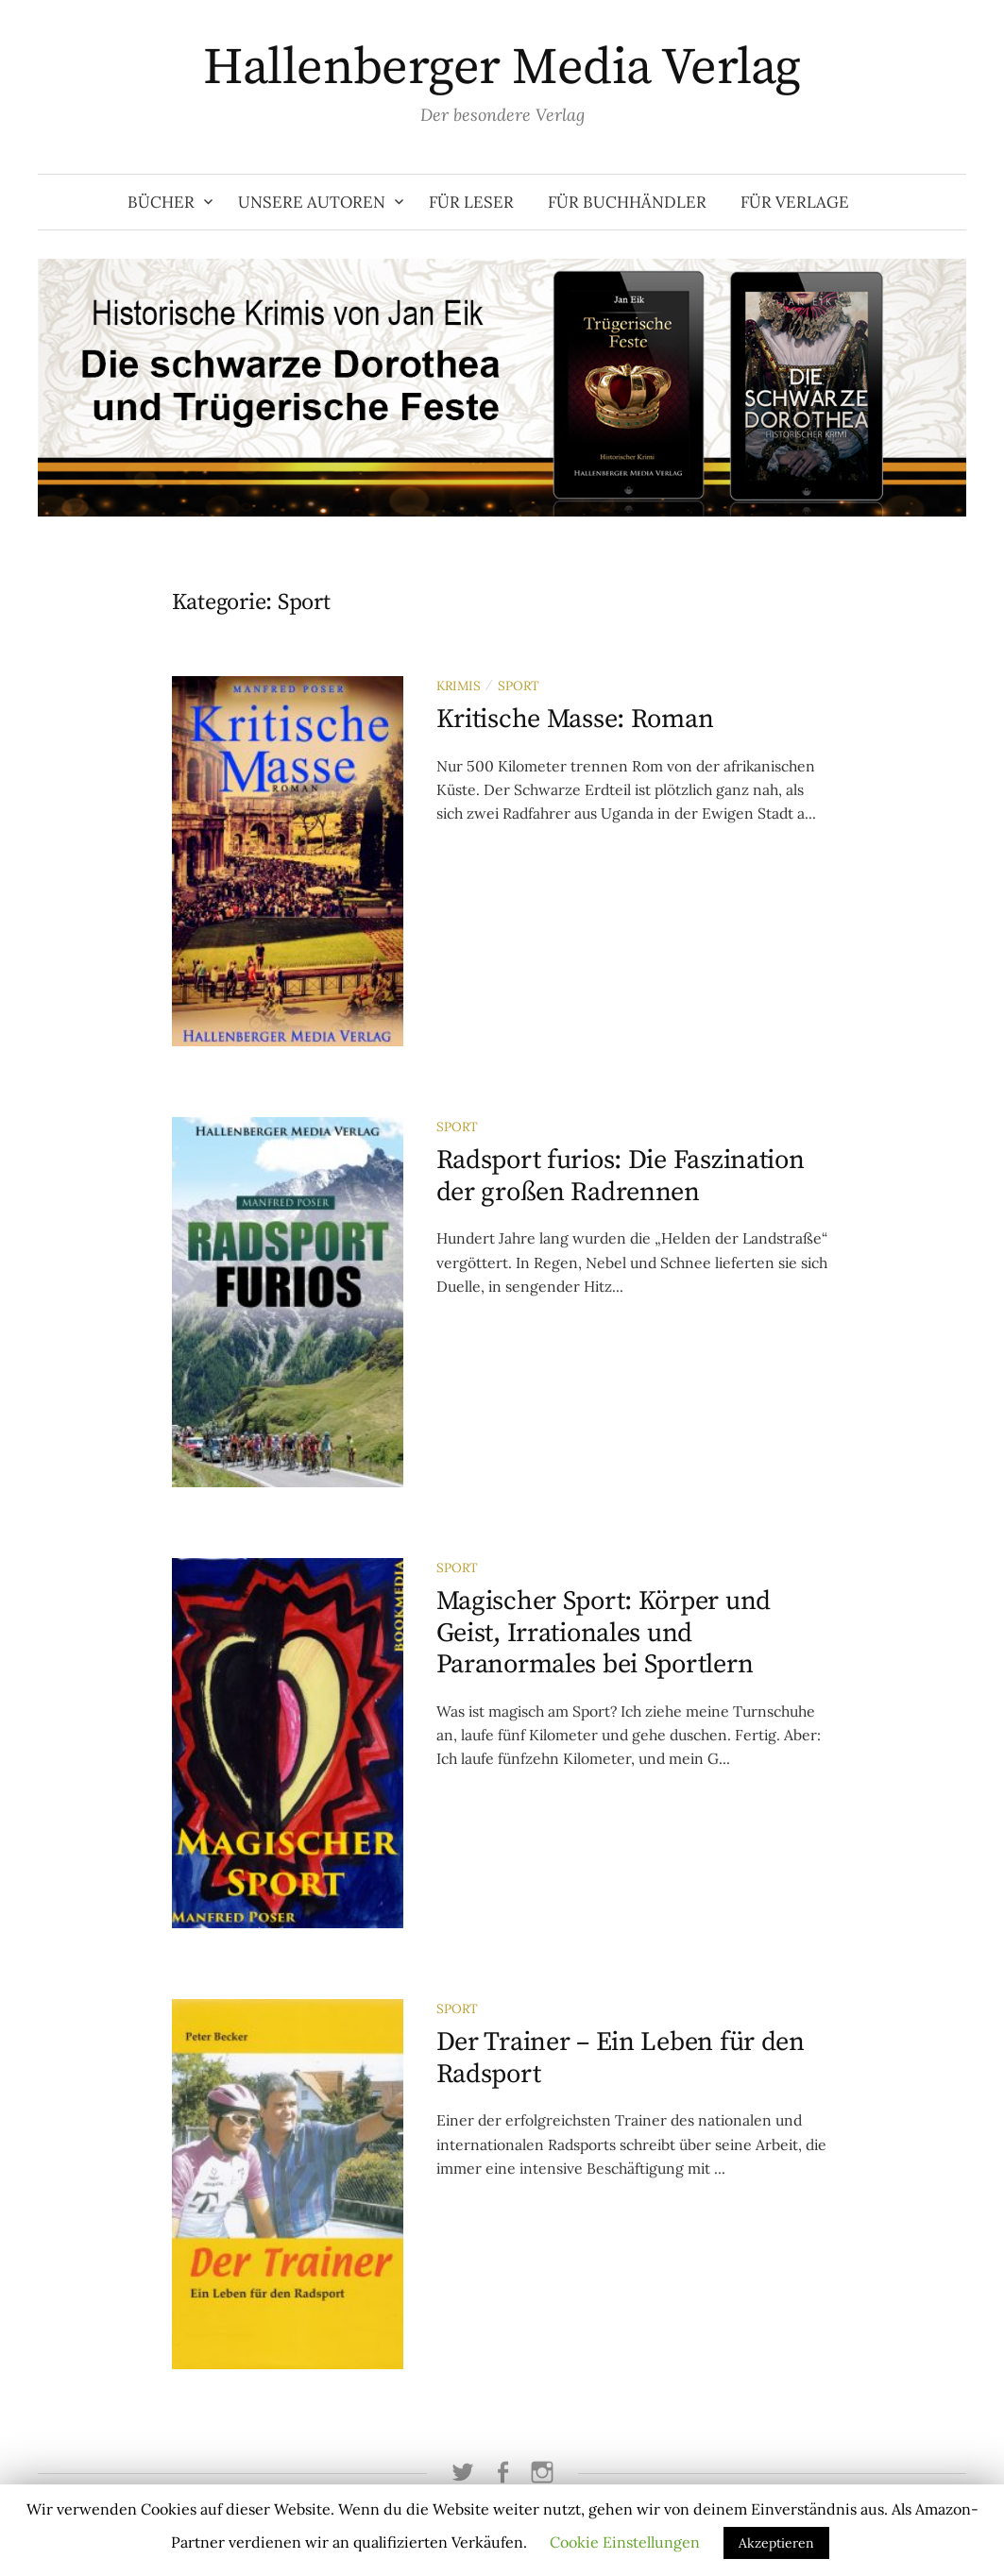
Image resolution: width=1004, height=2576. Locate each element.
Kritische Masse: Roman (575, 719)
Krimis (458, 685)
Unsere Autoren (311, 202)
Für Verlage (794, 202)
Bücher (161, 202)
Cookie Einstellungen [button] (625, 2542)
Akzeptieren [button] (776, 2542)
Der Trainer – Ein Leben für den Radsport (620, 2058)
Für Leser (471, 202)
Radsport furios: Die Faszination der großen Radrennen (620, 1176)
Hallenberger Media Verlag (502, 68)
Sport (518, 685)
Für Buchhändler (627, 202)
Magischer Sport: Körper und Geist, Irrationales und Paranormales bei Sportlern (603, 1633)
